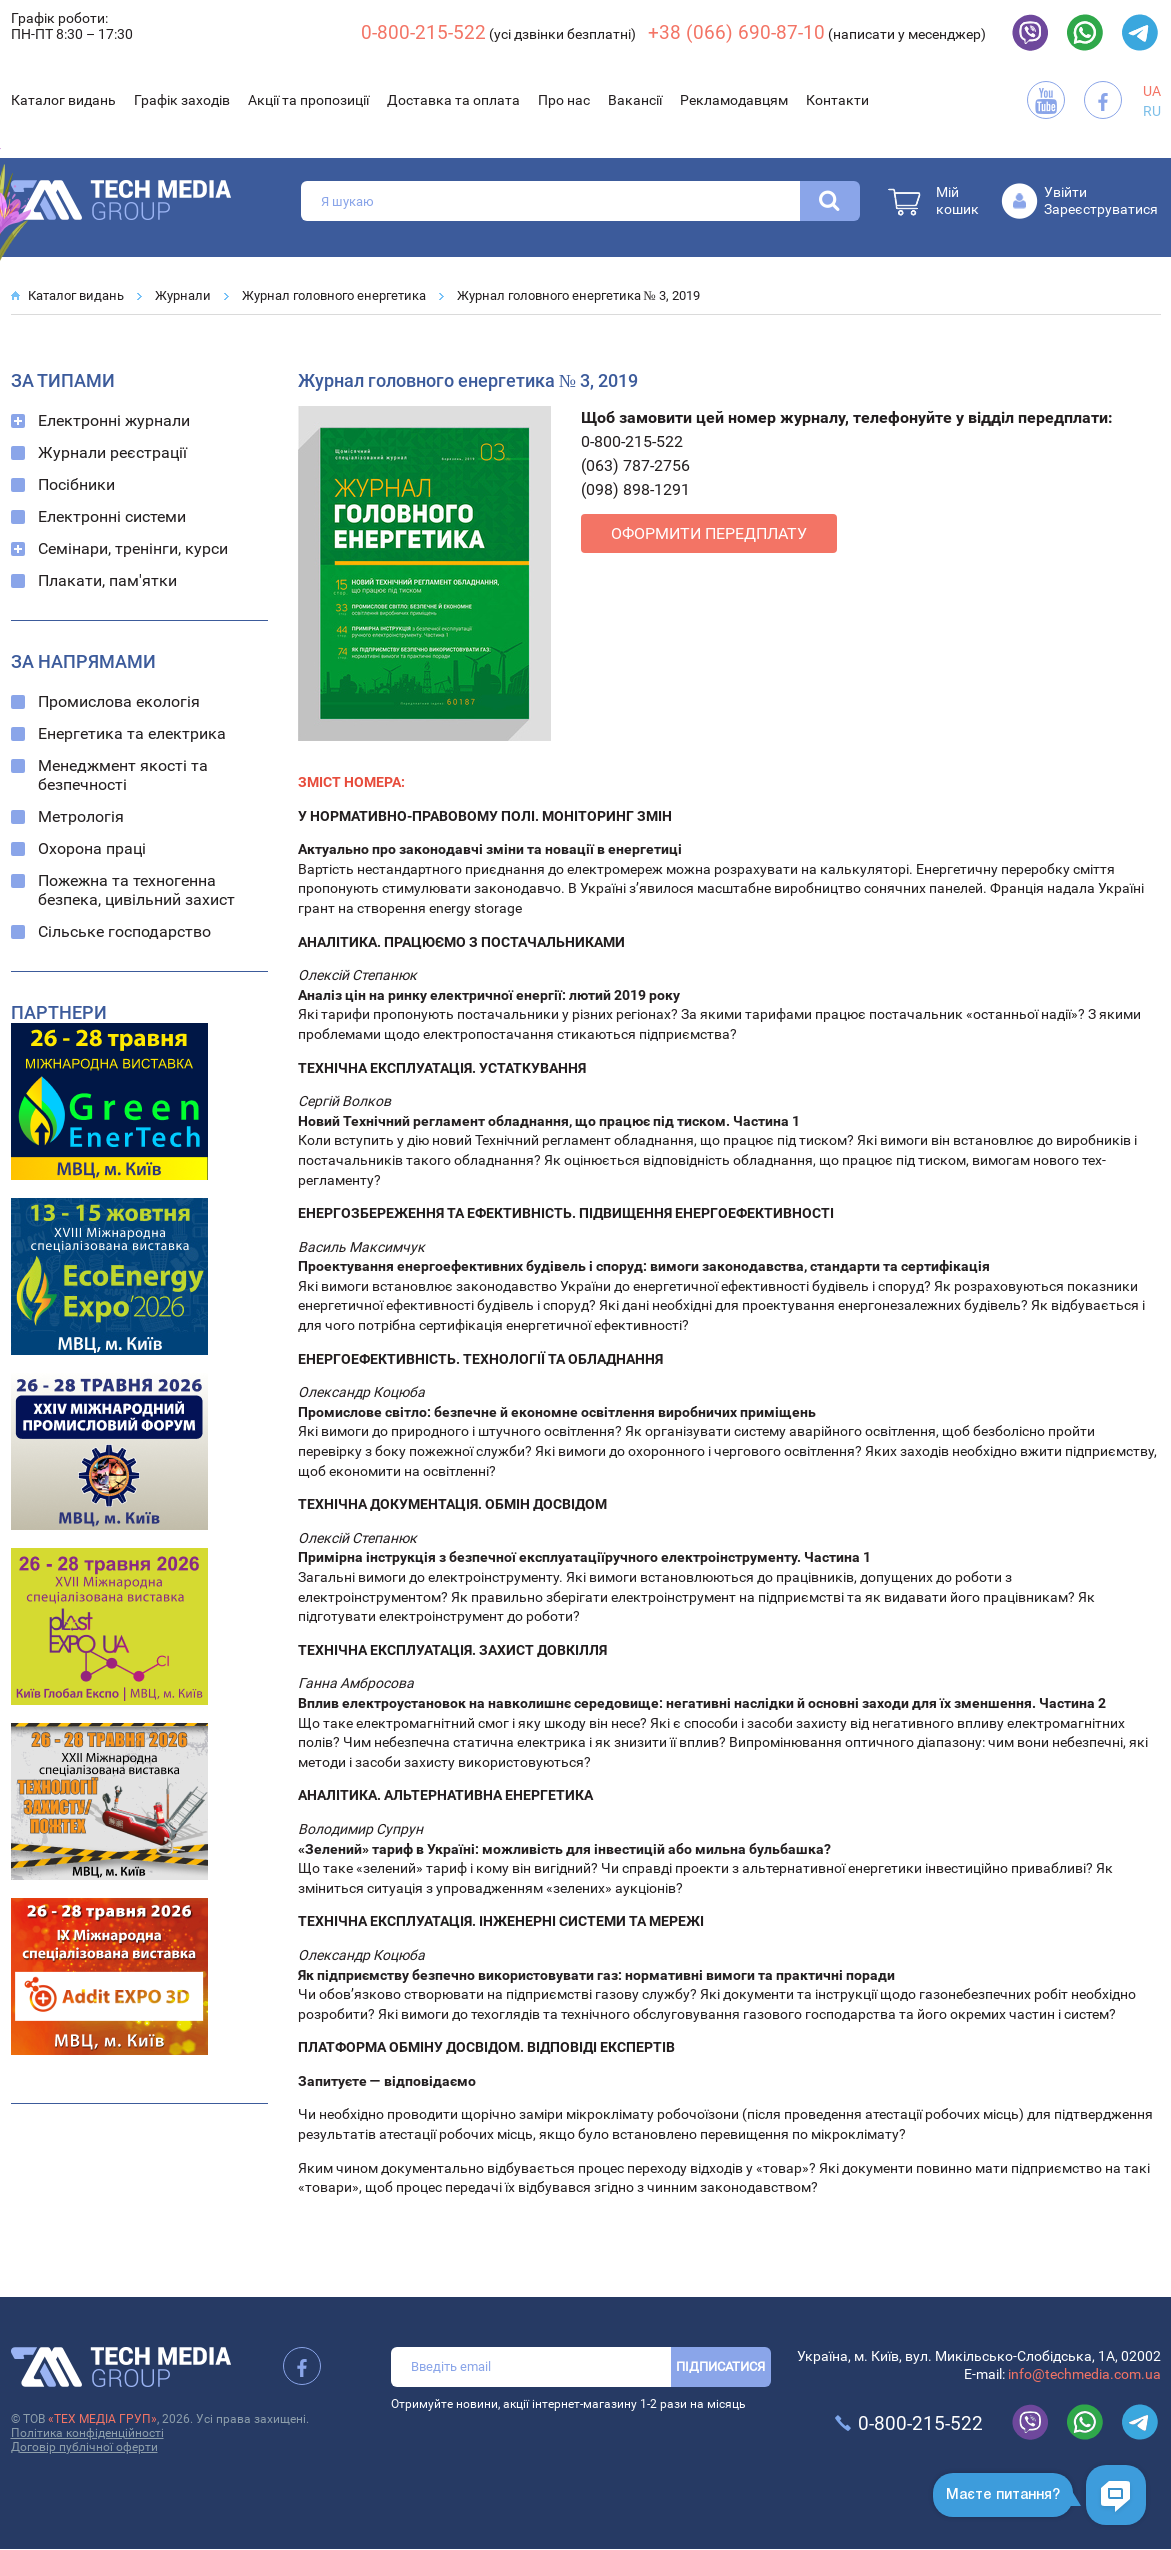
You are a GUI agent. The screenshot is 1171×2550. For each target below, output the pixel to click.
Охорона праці (92, 848)
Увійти (1065, 192)
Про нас (564, 100)
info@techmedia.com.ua (1084, 2374)
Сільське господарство (124, 931)
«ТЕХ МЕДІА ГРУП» (102, 2419)
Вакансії (635, 100)
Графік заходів (182, 100)
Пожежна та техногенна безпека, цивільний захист (136, 890)
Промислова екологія (119, 701)
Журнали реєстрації (112, 452)
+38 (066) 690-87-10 (736, 32)
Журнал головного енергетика (334, 295)
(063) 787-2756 (635, 465)
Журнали (183, 295)
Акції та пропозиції (308, 100)
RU (1152, 111)
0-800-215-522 (423, 32)
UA (1152, 91)
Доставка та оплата (453, 100)
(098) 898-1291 (635, 489)
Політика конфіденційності (87, 2433)
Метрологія (81, 816)
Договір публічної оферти (84, 2447)
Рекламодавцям (734, 100)
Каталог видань (63, 100)
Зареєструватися (1101, 209)
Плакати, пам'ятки (107, 580)
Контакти (837, 100)
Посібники (76, 484)
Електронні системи (112, 516)
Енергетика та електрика (132, 733)
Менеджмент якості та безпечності (123, 775)
